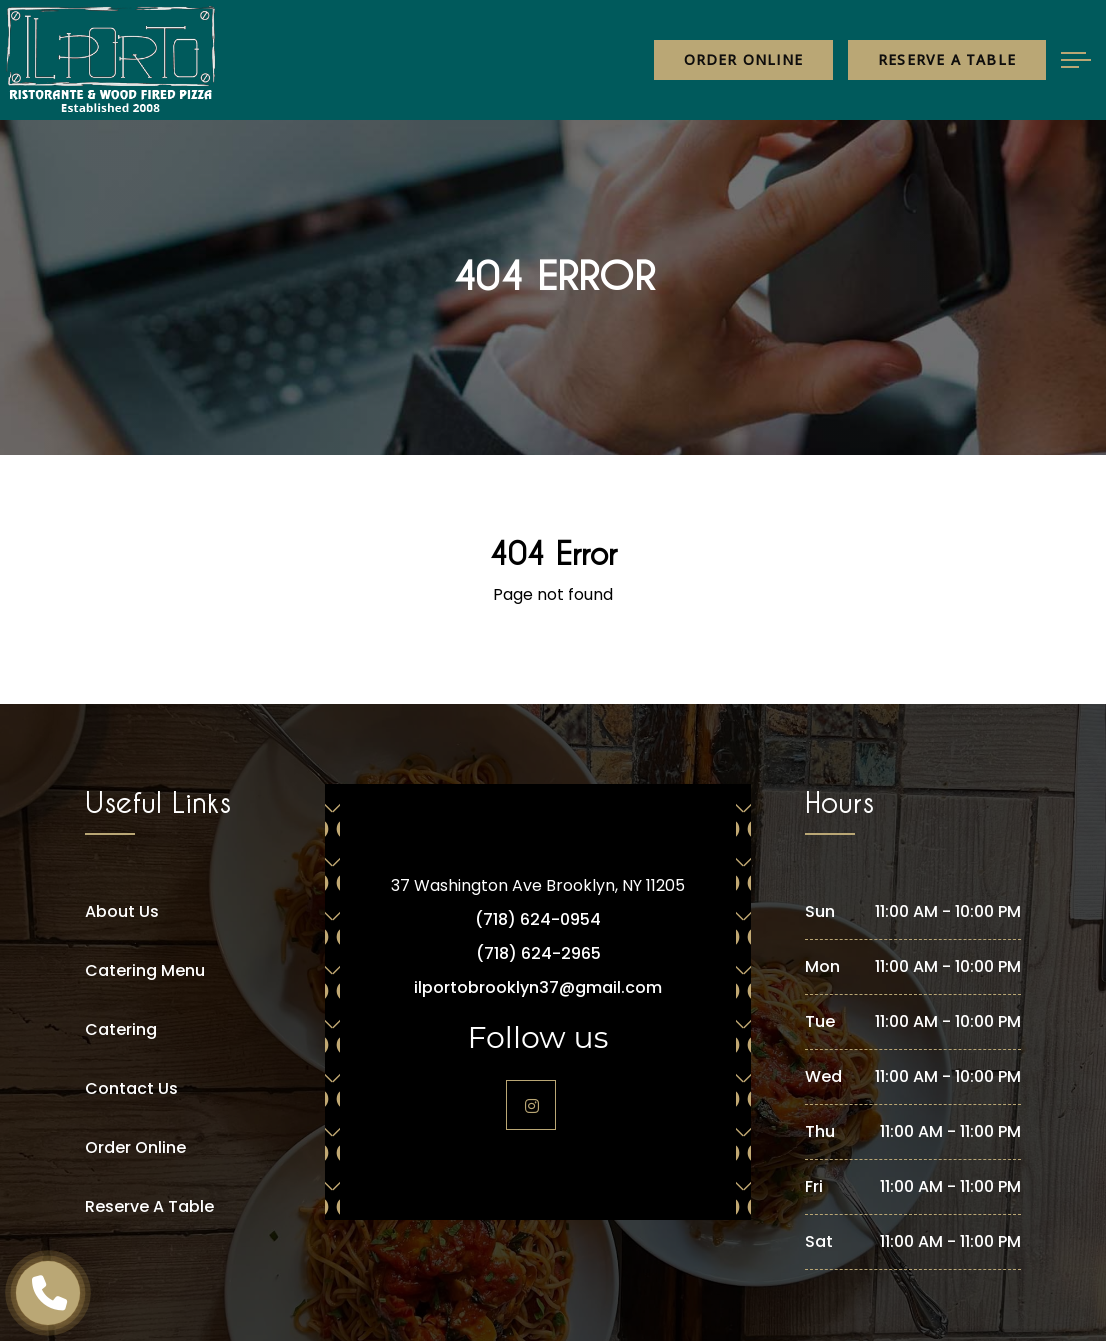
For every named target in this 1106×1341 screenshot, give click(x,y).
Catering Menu (145, 970)
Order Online (743, 59)
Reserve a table (947, 59)
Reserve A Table (149, 1206)
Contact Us (131, 1088)
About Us (122, 911)
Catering (121, 1029)
